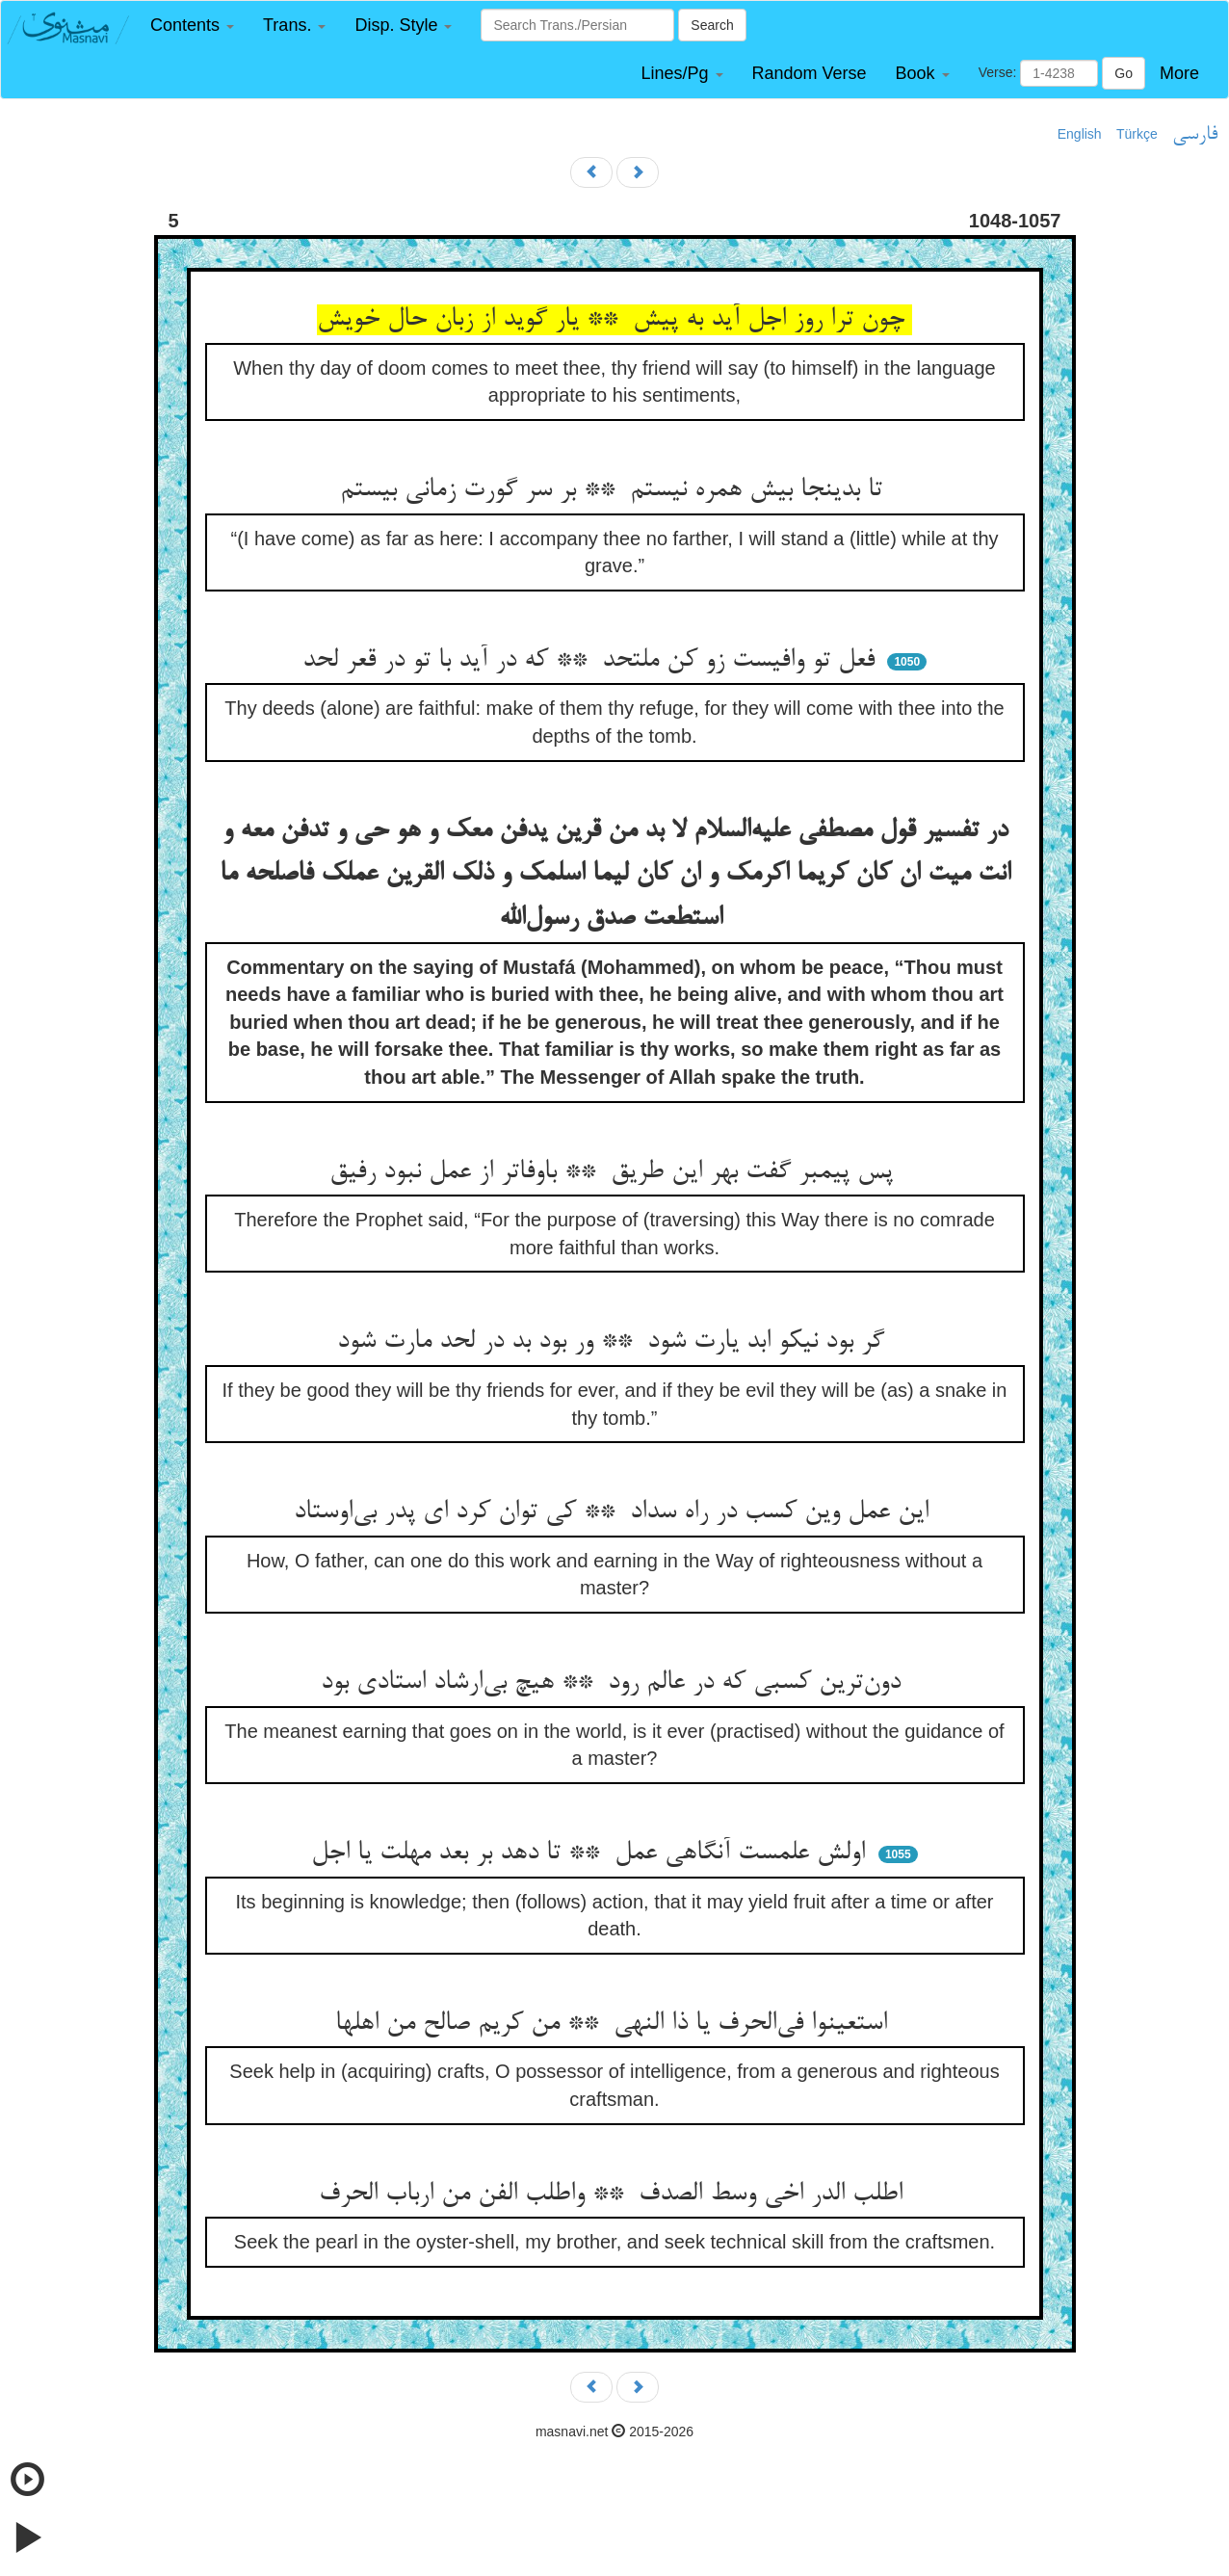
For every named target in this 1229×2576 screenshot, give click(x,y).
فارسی (1194, 134)
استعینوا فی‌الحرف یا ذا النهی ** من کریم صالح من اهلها (615, 2024)
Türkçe (1137, 134)
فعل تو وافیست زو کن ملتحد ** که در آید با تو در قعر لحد (592, 660)
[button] (192, 25)
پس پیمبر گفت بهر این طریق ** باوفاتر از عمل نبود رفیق (615, 1172)
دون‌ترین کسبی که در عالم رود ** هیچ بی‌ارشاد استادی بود (614, 1683)
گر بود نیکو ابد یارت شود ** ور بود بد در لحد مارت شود (614, 1342)
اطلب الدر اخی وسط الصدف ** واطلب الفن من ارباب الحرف (614, 2194)
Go (1123, 73)
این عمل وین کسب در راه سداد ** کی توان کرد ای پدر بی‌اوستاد (615, 1512)
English (1080, 134)
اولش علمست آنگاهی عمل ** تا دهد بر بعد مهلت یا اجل (592, 1853)
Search (712, 25)
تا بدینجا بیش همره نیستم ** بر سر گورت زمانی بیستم (615, 490)
